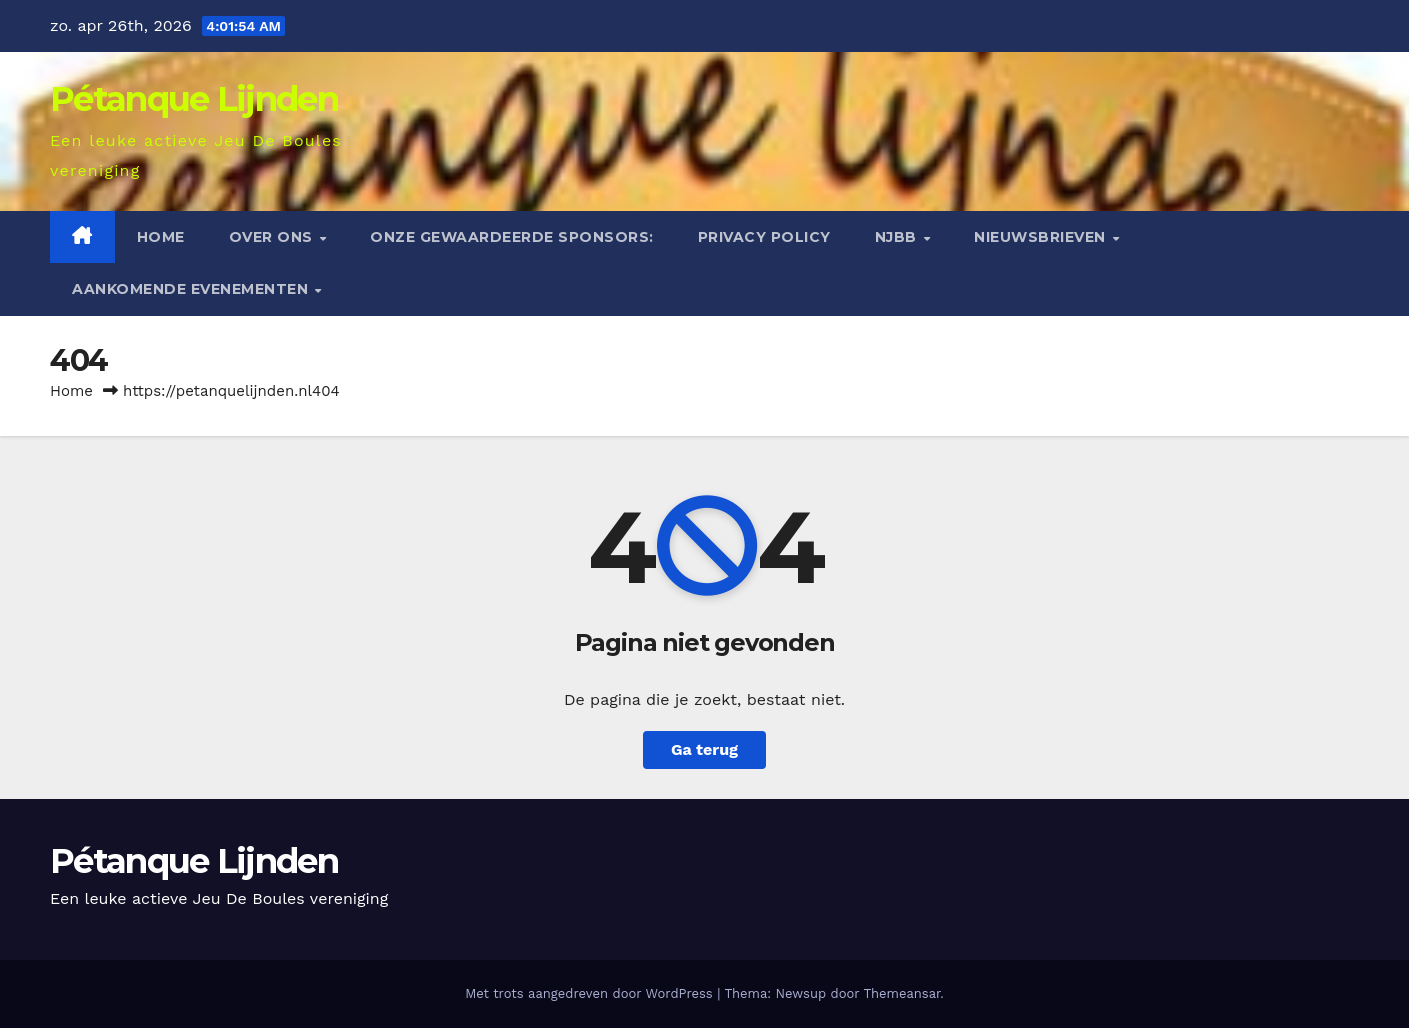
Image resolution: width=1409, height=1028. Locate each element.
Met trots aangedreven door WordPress (591, 993)
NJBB (898, 237)
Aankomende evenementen (192, 289)
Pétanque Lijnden (194, 99)
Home (161, 237)
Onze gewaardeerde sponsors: (512, 237)
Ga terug (704, 749)
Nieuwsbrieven (1042, 237)
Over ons (273, 237)
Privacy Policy (764, 237)
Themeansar (901, 993)
